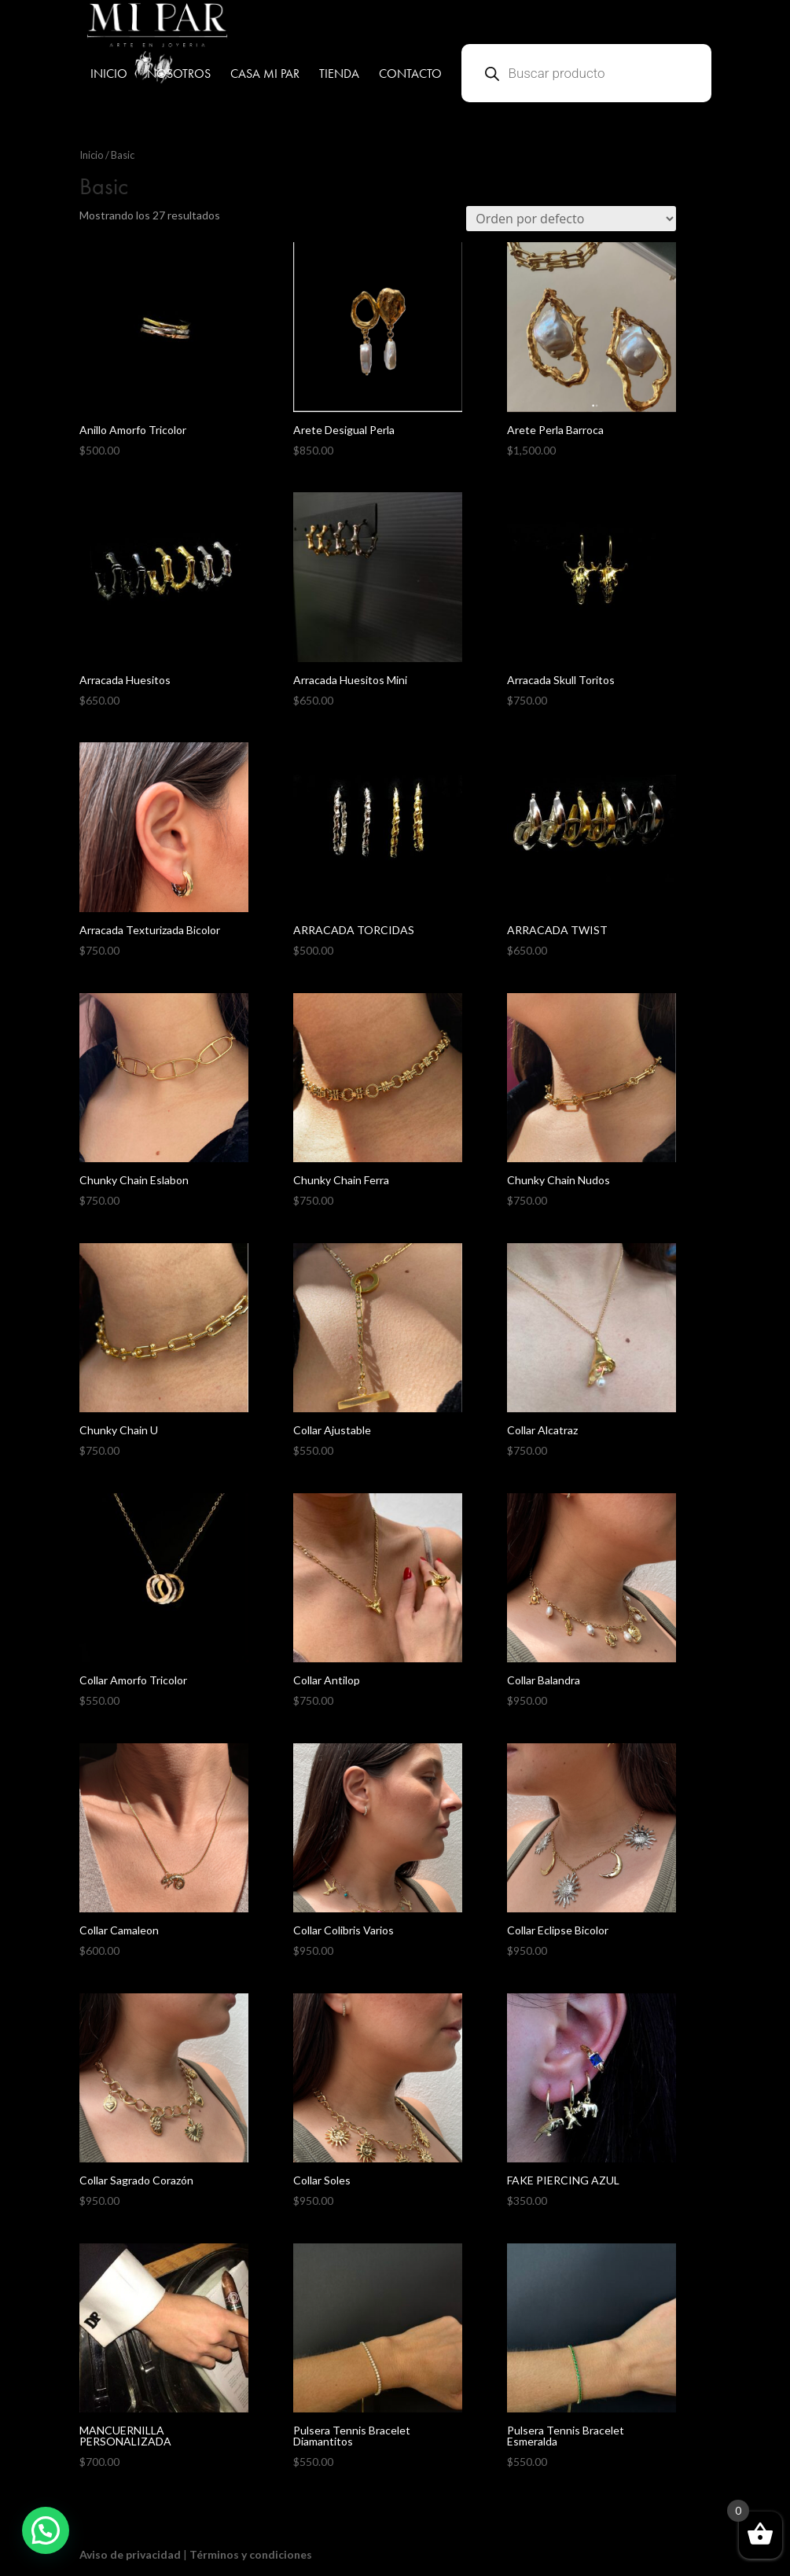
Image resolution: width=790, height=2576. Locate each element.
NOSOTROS (179, 75)
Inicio (91, 155)
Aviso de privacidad (130, 2554)
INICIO (108, 75)
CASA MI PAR (264, 75)
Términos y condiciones (250, 2554)
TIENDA (339, 75)
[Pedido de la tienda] (571, 218)
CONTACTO (410, 75)
